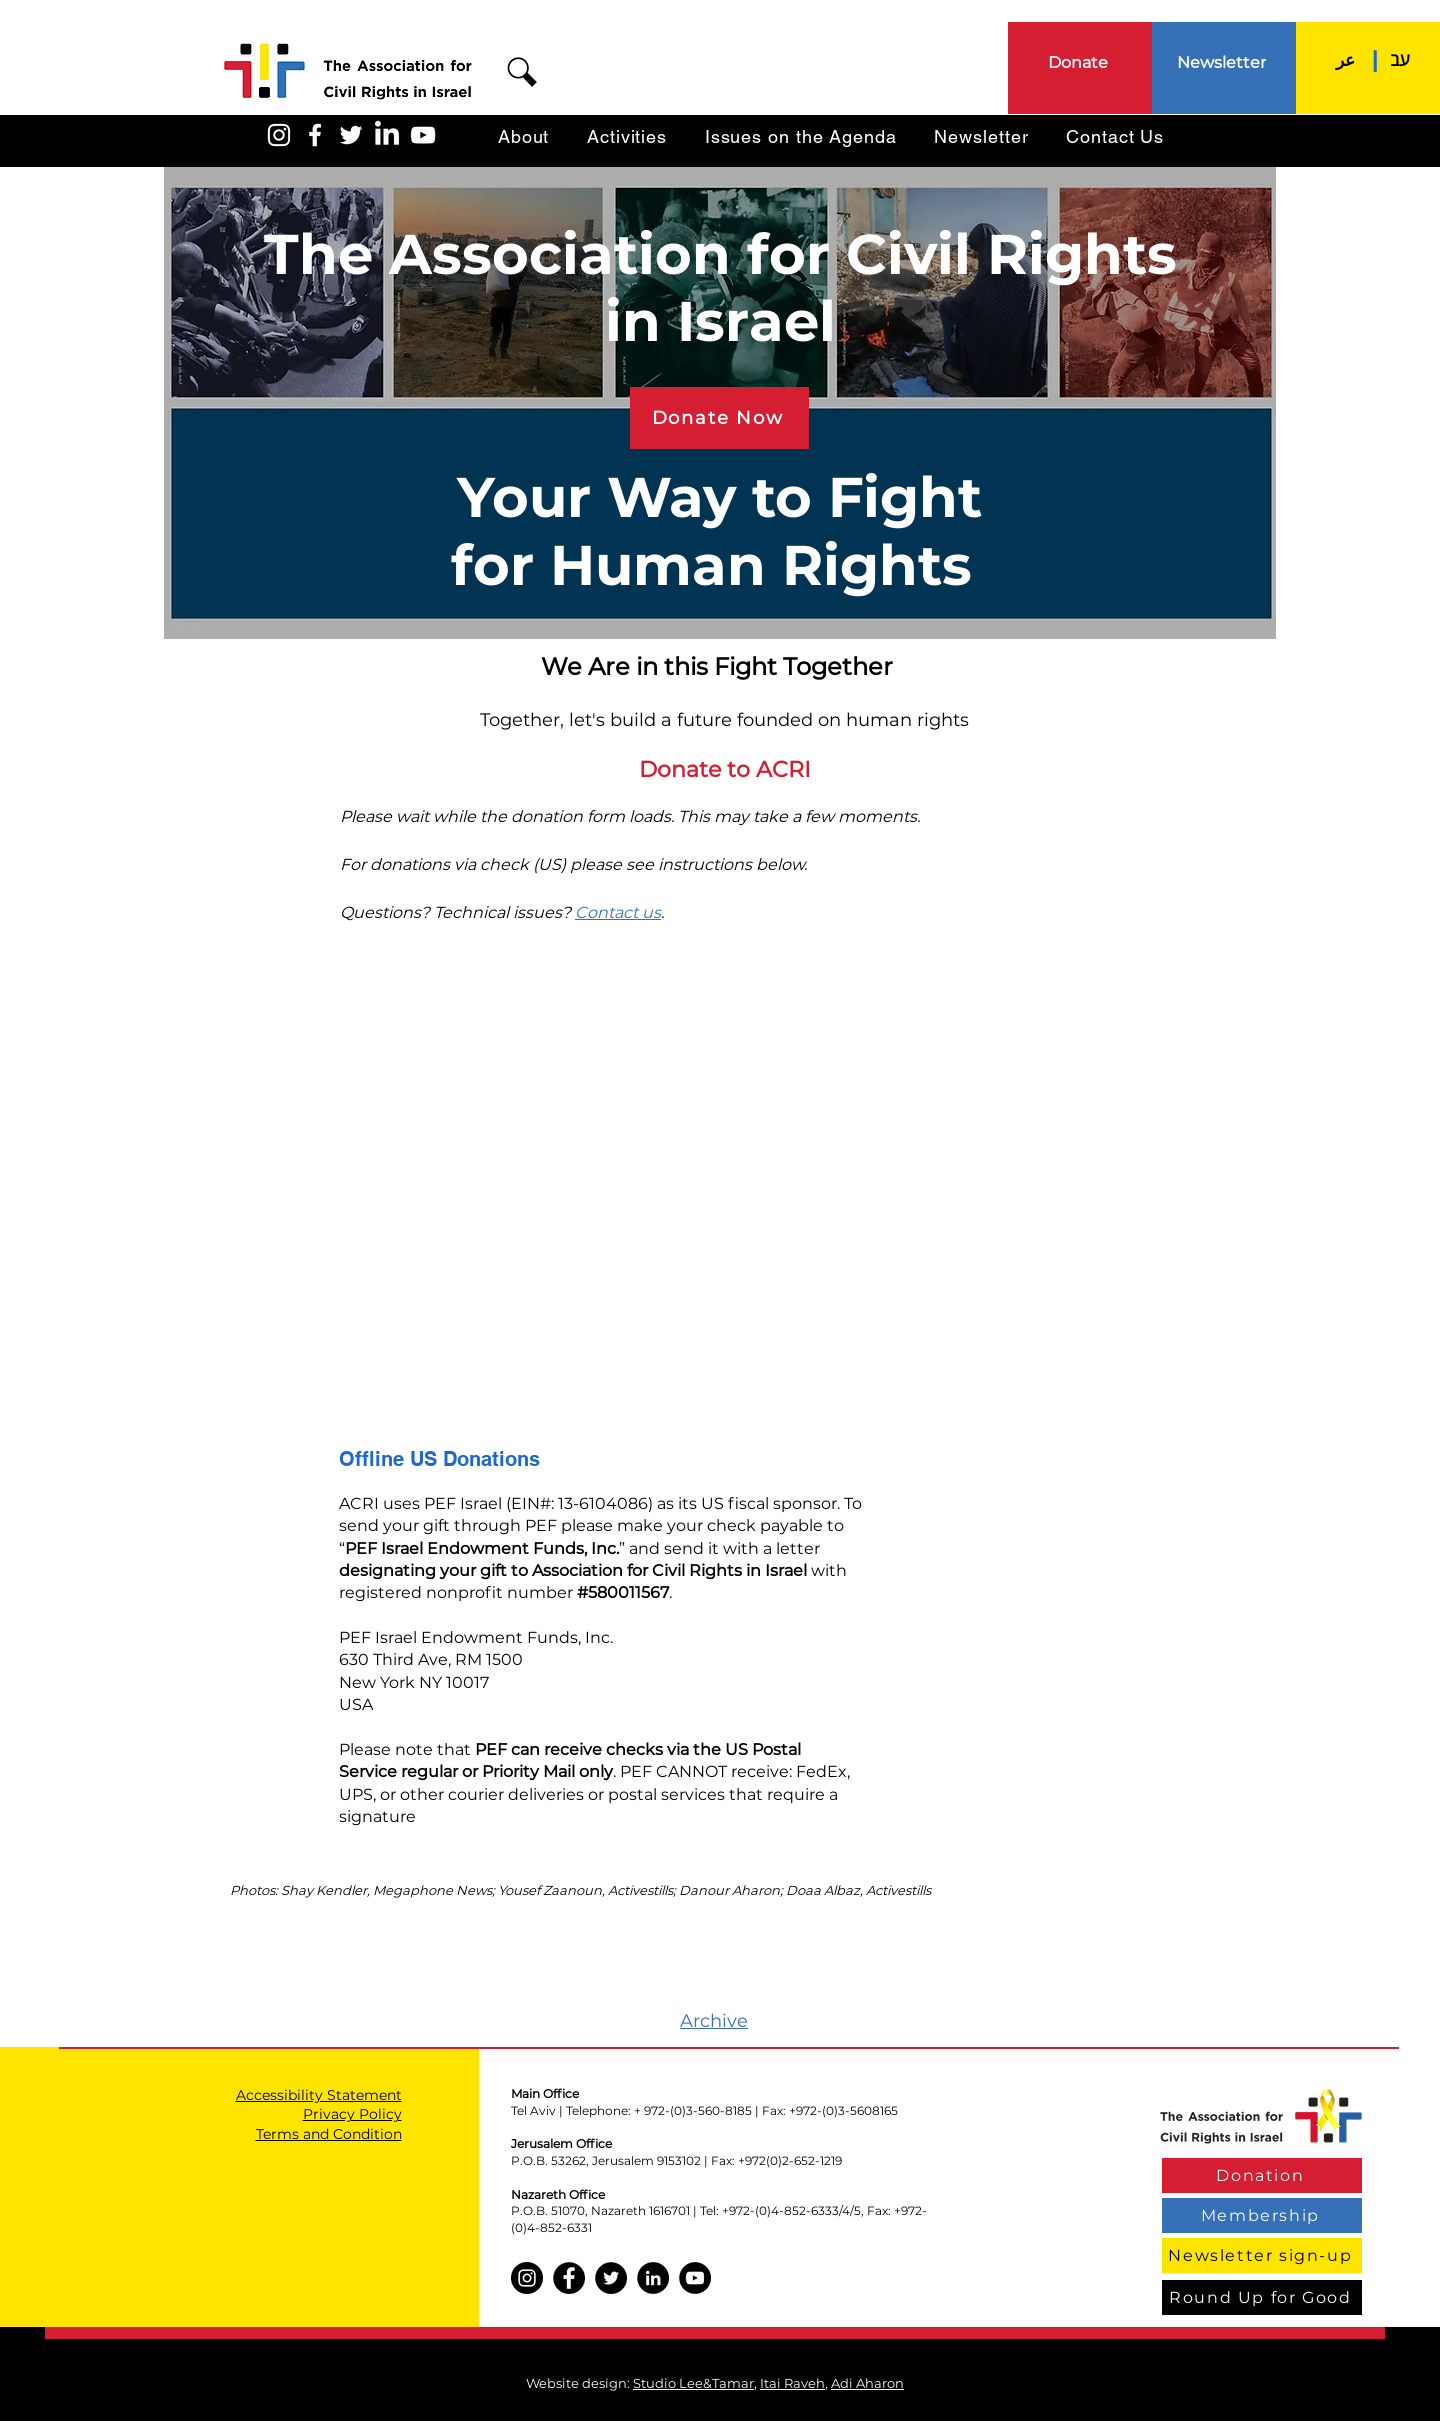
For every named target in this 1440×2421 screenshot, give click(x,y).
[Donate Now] (719, 418)
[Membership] (1262, 2215)
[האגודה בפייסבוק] (315, 135)
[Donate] (1079, 62)
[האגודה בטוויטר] (351, 135)
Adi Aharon (867, 2383)
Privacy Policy (352, 2114)
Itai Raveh (792, 2383)
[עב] (1400, 59)
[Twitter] (611, 2278)
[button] (522, 72)
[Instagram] (527, 2278)
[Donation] (1262, 2175)
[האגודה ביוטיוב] (423, 135)
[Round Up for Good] (1262, 2297)
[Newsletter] (1223, 62)
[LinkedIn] (387, 135)
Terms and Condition (329, 2134)
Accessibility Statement (319, 2095)
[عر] (1345, 59)
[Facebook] (569, 2278)
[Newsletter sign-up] (1262, 2255)
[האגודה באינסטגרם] (279, 135)
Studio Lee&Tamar (693, 2383)
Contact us (618, 912)
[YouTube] (695, 2278)
